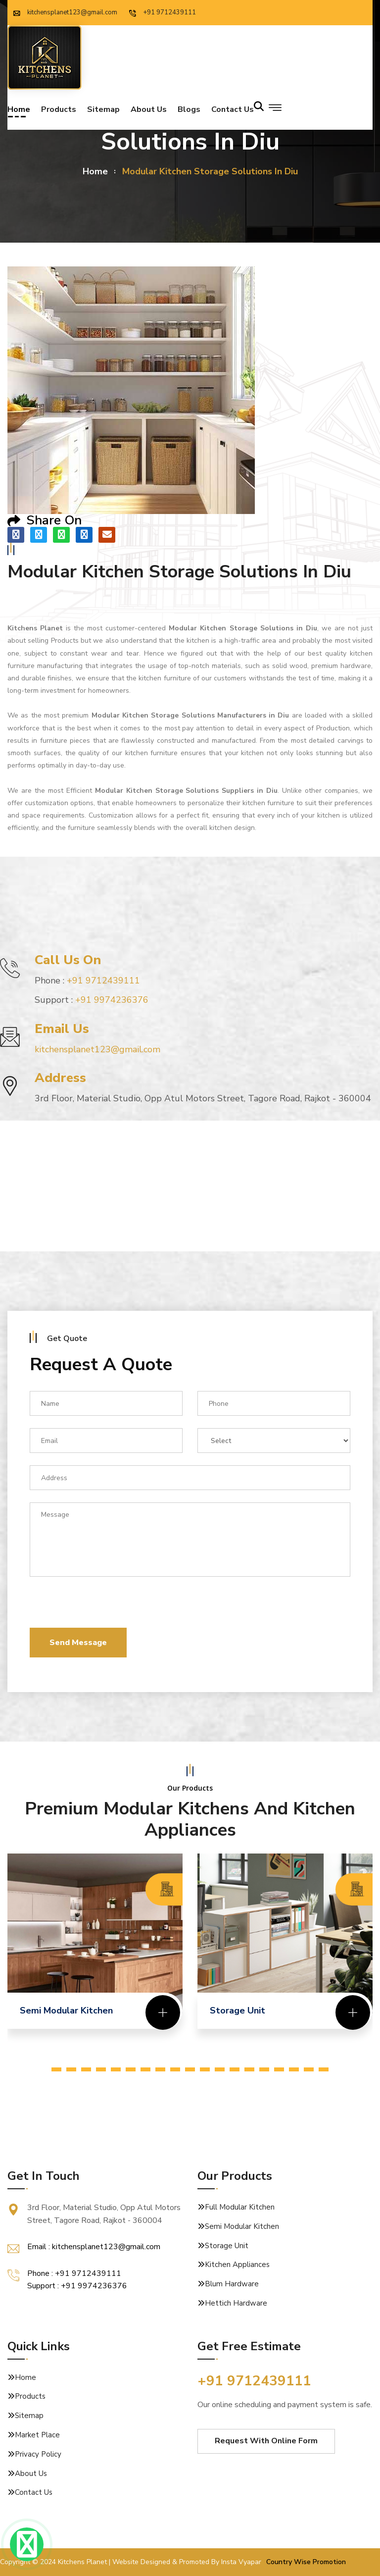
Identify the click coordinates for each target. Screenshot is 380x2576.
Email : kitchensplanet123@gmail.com (93, 2246)
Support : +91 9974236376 (77, 2285)
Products (58, 110)
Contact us (232, 110)
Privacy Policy (38, 2454)
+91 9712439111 (162, 12)
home (95, 171)
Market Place (37, 2435)
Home (18, 110)
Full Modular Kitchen (240, 2207)
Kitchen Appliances (237, 2264)
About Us (149, 110)
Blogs (189, 110)
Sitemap (103, 110)
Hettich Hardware (236, 2303)
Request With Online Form (266, 2440)
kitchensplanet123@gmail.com (65, 12)
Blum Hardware (232, 2284)
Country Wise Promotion (306, 2562)
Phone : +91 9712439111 (74, 2273)
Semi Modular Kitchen (242, 2226)
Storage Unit (226, 2246)
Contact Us (33, 2492)
